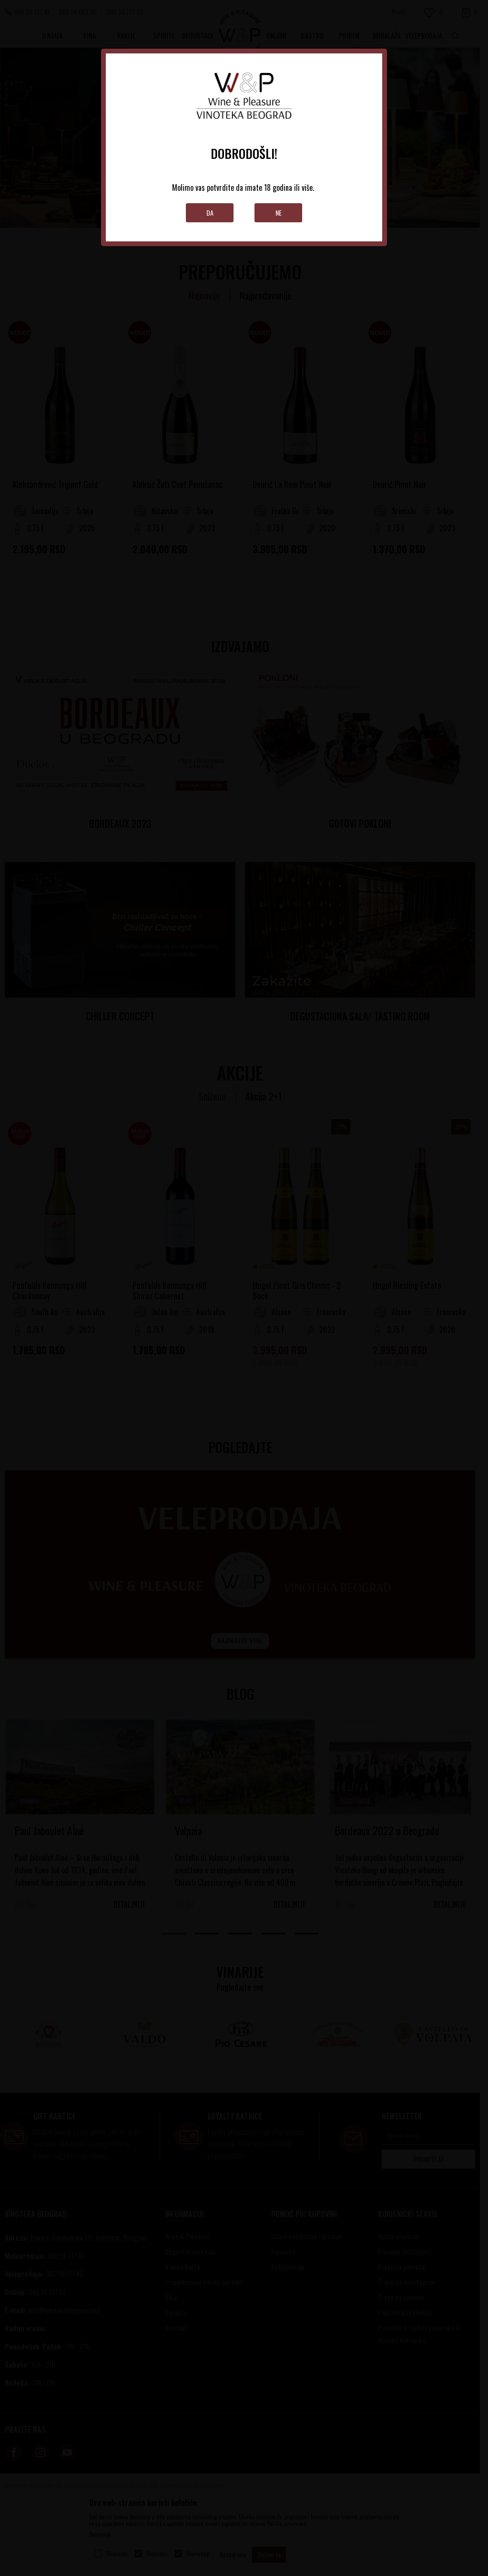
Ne (278, 213)
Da (210, 213)
